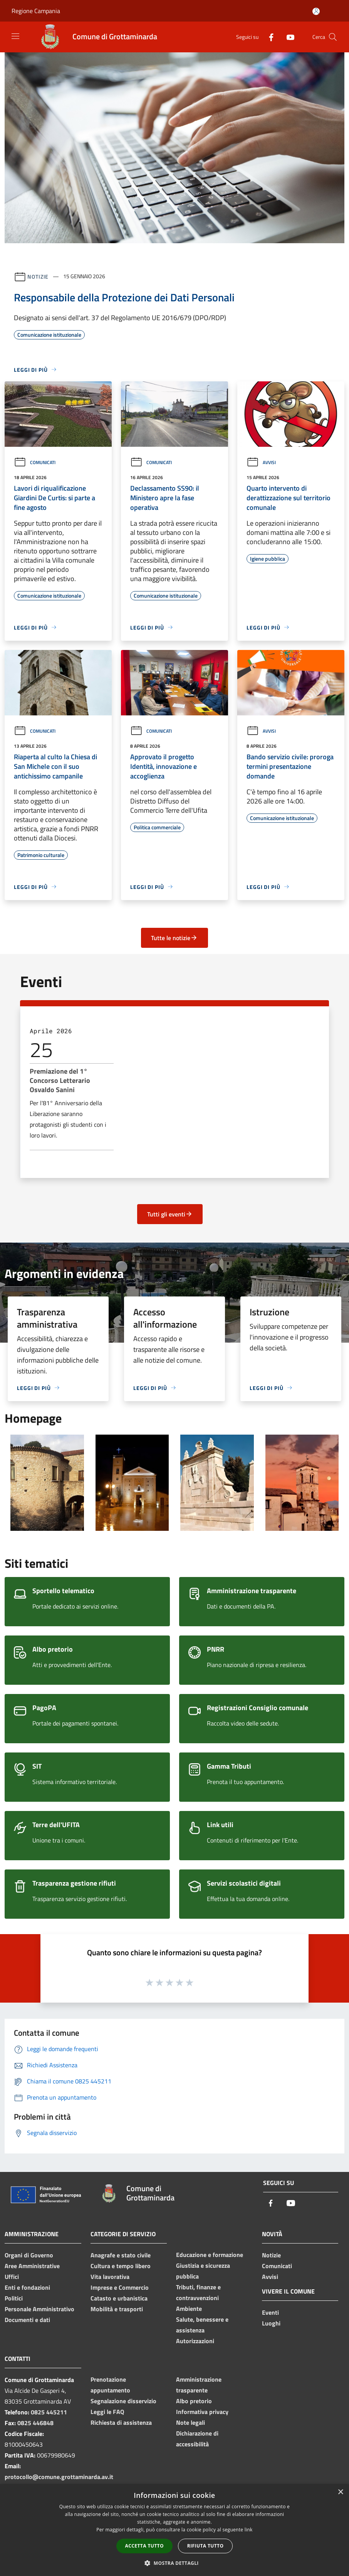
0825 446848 (35, 2422)
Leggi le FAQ (107, 2411)
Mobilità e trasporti (117, 2309)
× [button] (340, 2492)
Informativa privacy (202, 2411)
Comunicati (34, 462)
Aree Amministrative (32, 2265)
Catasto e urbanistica (119, 2298)
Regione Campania (36, 10)
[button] (174, 2563)
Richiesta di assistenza (121, 2422)
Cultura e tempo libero (121, 2265)
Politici (14, 2298)
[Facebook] (268, 37)
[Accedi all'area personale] (316, 11)
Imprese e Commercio (120, 2287)
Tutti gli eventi (170, 1214)
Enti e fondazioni (27, 2287)
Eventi (270, 2312)
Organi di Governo (29, 2255)
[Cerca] (332, 37)
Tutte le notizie (174, 937)
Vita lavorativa (110, 2276)
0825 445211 (49, 2412)
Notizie (38, 276)
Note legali (190, 2422)
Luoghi (271, 2323)
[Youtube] (287, 37)
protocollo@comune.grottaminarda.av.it (59, 2476)
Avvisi (261, 462)
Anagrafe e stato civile (121, 2255)
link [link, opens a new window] (249, 2529)
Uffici (12, 2276)
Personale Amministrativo (39, 2309)
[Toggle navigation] (15, 36)
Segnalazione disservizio (123, 2401)
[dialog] (174, 2530)
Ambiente (189, 2308)
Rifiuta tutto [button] (205, 2546)
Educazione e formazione (209, 2254)
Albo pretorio (194, 2401)
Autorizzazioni (195, 2340)
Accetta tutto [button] (144, 2546)
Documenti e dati (27, 2319)
